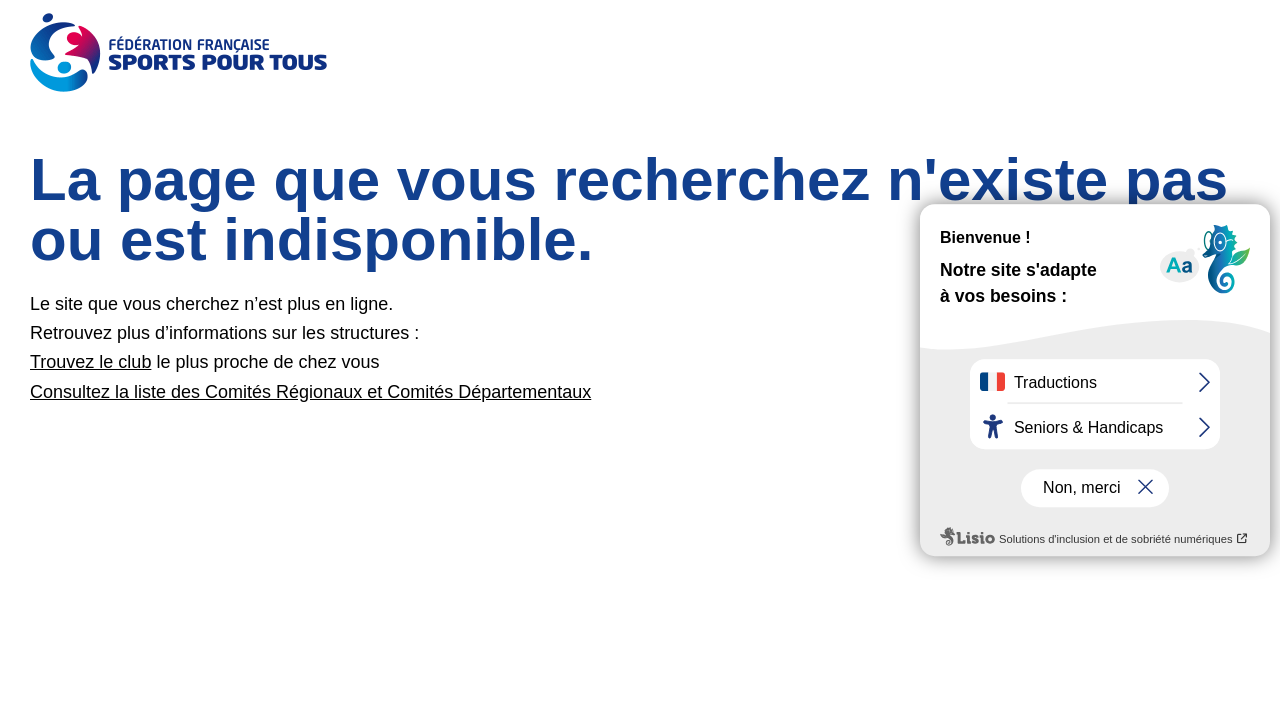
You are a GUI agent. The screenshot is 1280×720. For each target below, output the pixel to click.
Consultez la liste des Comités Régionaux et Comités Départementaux (310, 392)
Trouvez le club (90, 362)
